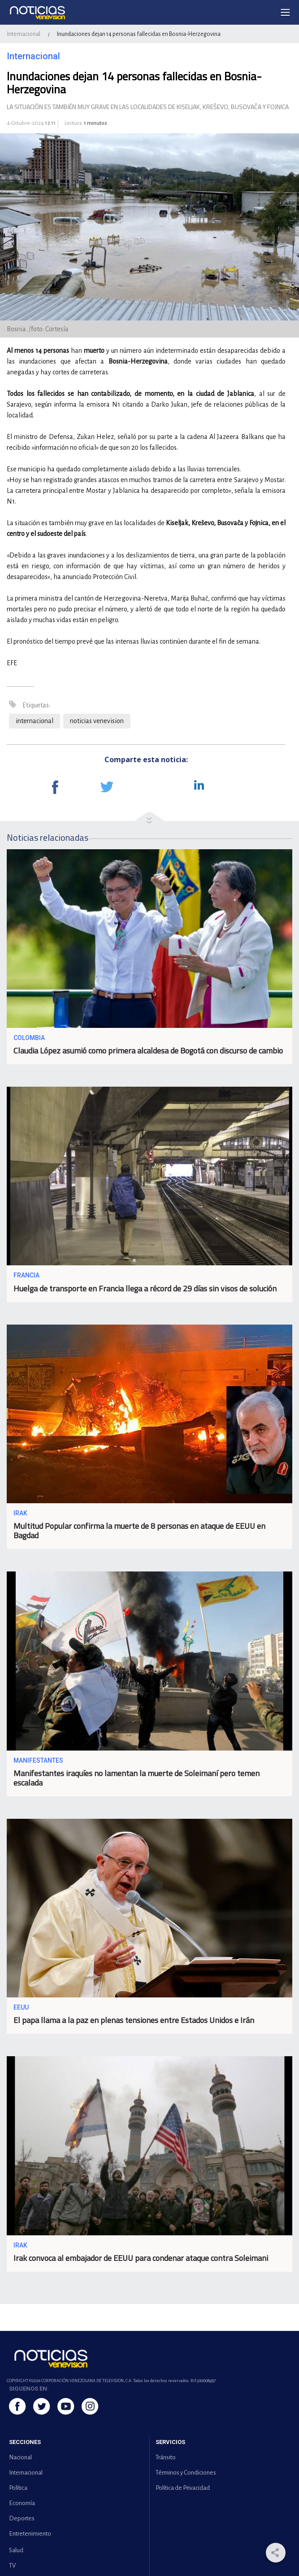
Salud (16, 2550)
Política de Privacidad (183, 2487)
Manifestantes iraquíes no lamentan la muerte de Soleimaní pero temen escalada (136, 1778)
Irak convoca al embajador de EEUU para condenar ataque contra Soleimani (140, 2258)
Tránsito (166, 2457)
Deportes (22, 2518)
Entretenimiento (30, 2533)
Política (18, 2487)
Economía (22, 2503)
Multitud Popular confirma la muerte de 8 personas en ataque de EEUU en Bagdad (139, 1530)
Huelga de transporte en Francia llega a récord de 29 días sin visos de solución (145, 1288)
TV (12, 2565)
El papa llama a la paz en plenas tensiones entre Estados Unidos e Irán (133, 2020)
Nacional (20, 2457)
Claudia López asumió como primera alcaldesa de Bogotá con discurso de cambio (148, 1050)
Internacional (23, 34)
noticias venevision (97, 720)
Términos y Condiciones (186, 2472)
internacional (34, 720)
